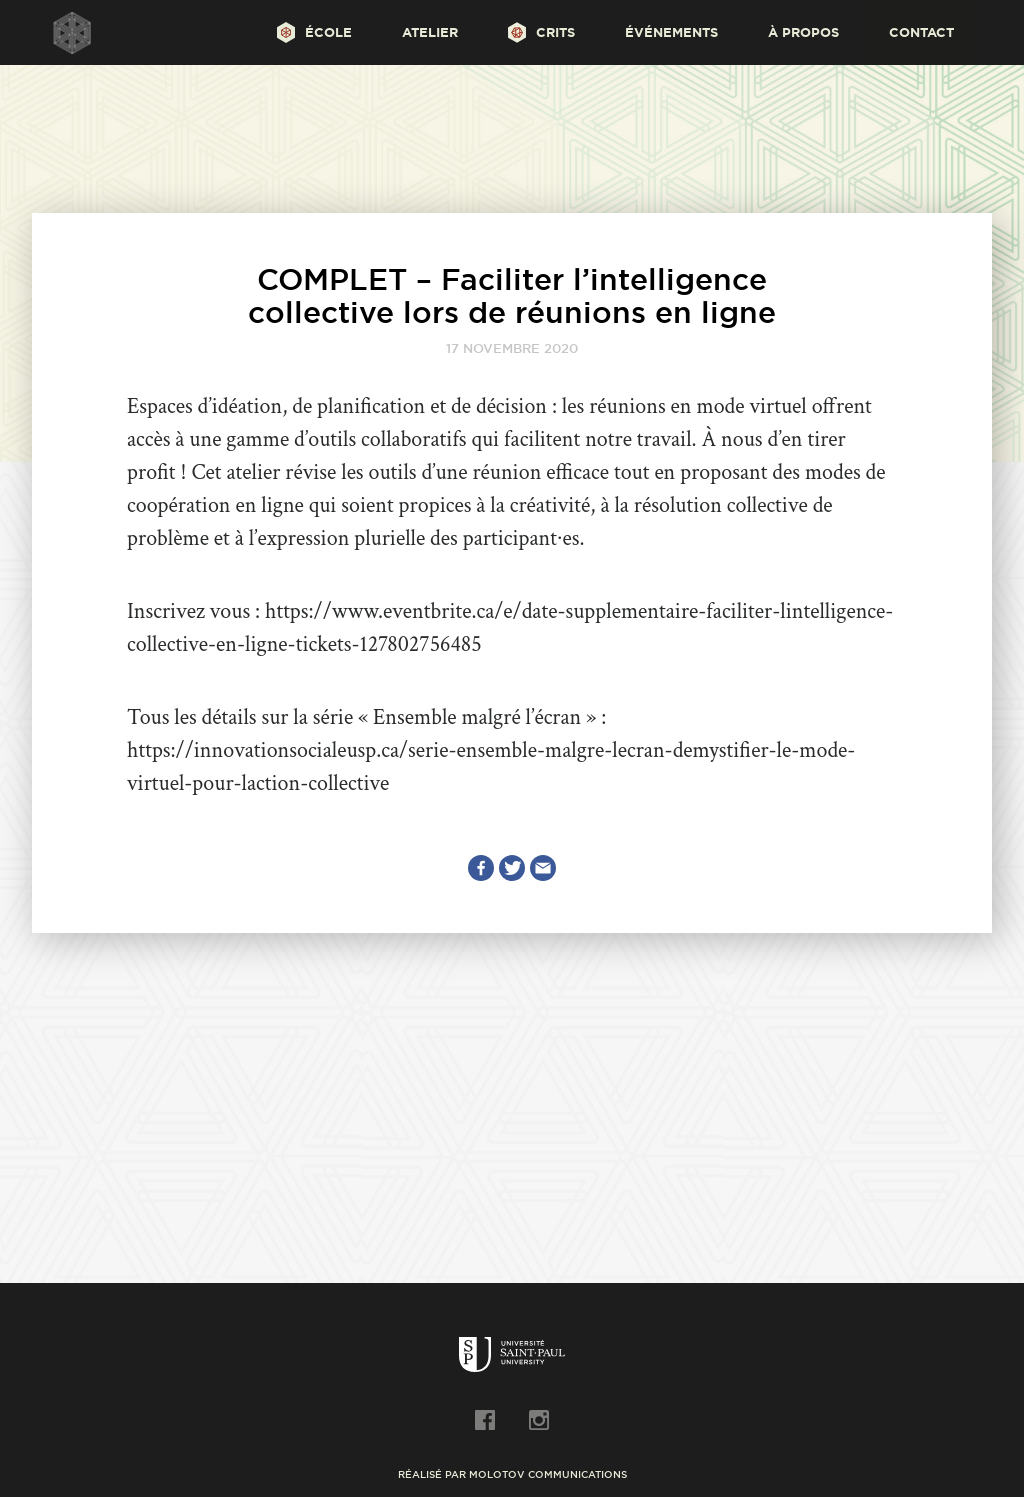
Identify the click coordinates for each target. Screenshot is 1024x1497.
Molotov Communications (548, 1474)
